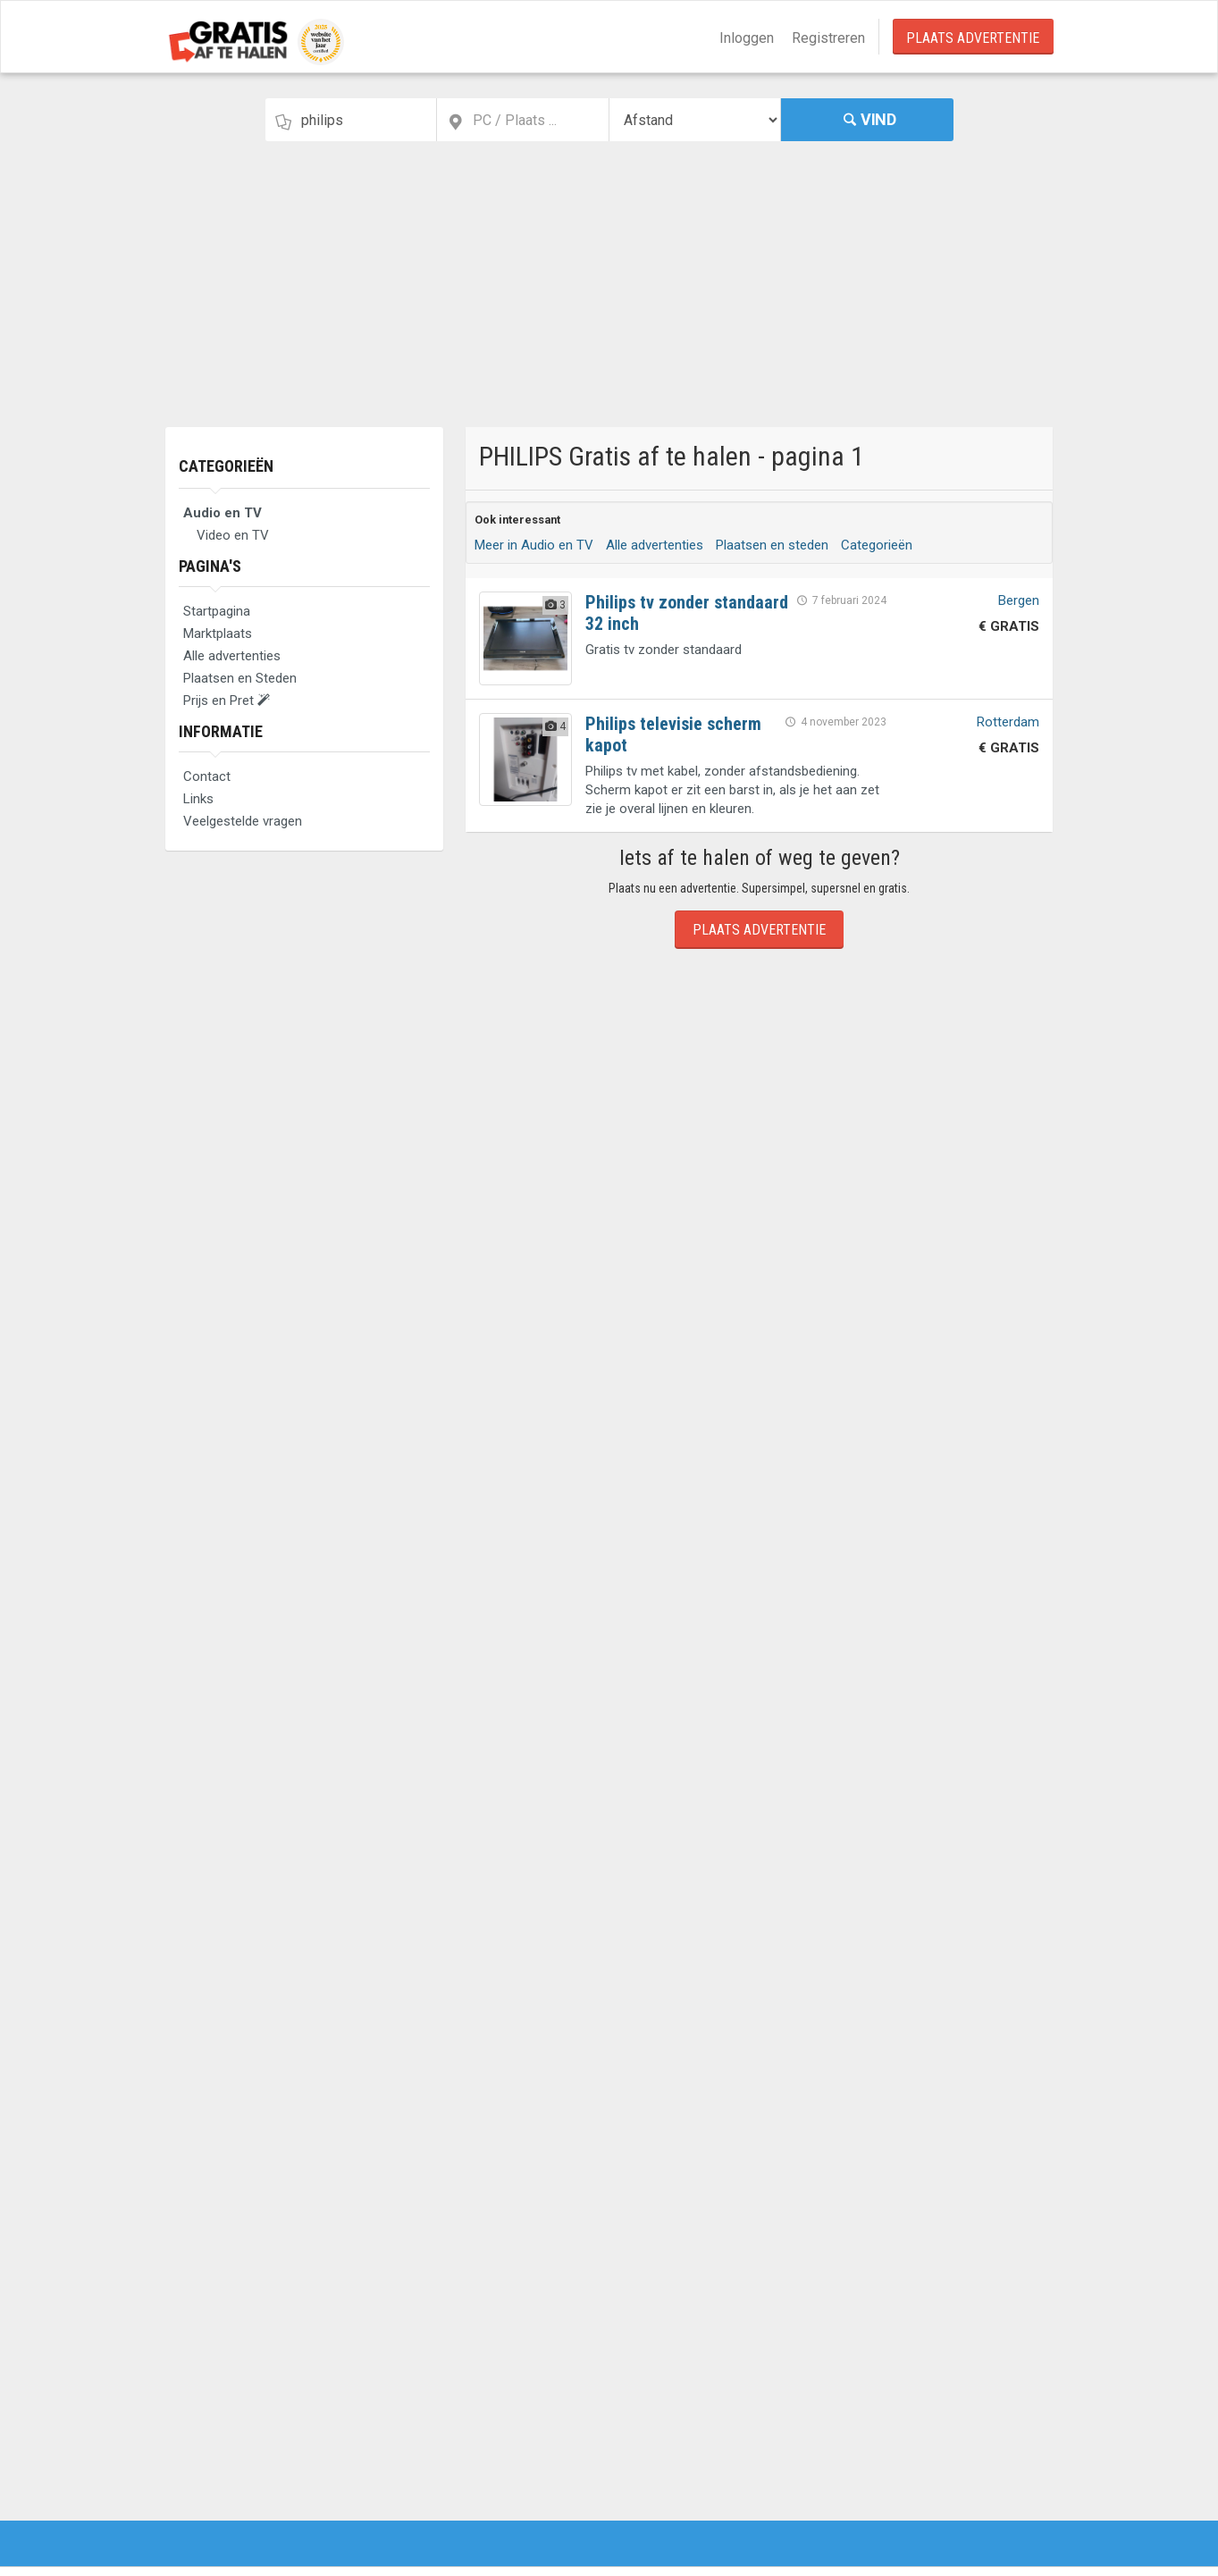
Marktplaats (217, 633)
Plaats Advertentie (972, 37)
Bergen (1018, 600)
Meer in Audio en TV (534, 545)
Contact (207, 776)
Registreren (828, 37)
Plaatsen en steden (772, 545)
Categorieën (226, 466)
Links (198, 799)
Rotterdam (1008, 722)
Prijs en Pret (226, 700)
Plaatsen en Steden (240, 678)
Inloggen (746, 37)
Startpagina (216, 611)
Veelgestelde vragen (242, 821)
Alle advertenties (232, 656)
